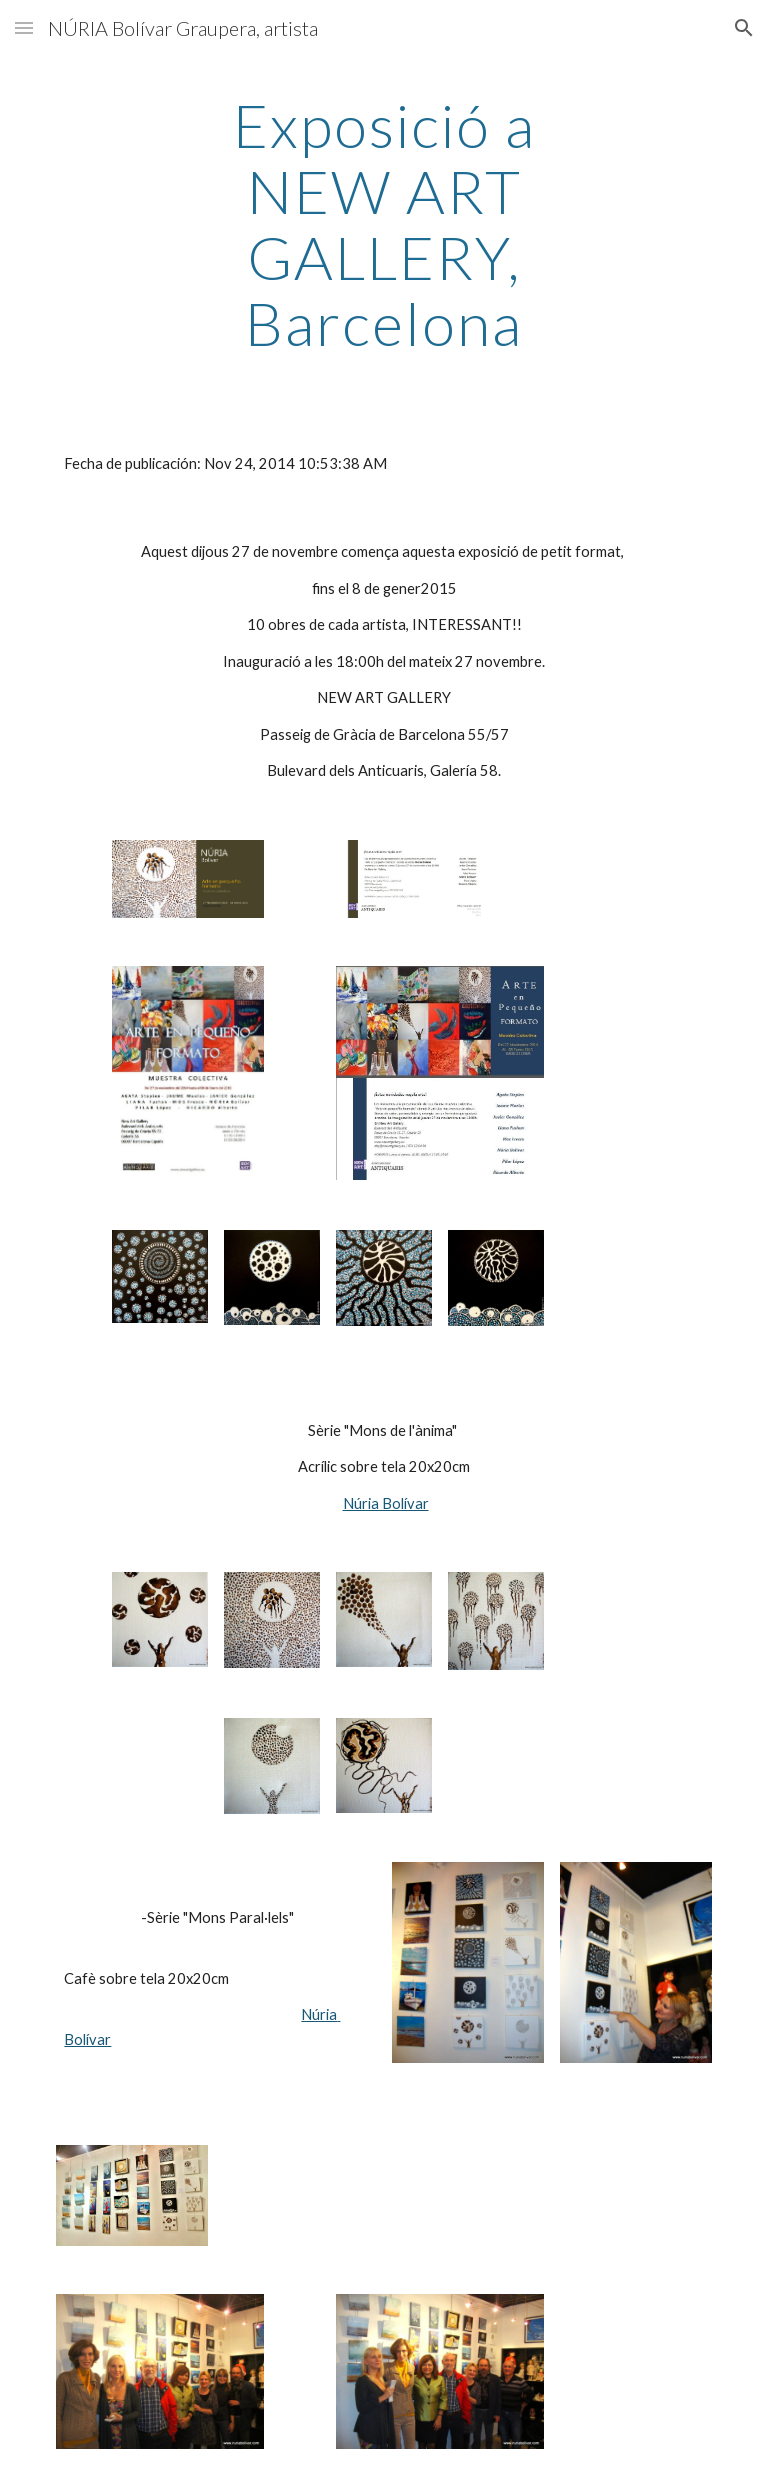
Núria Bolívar (386, 1503)
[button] (24, 27)
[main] (383, 224)
